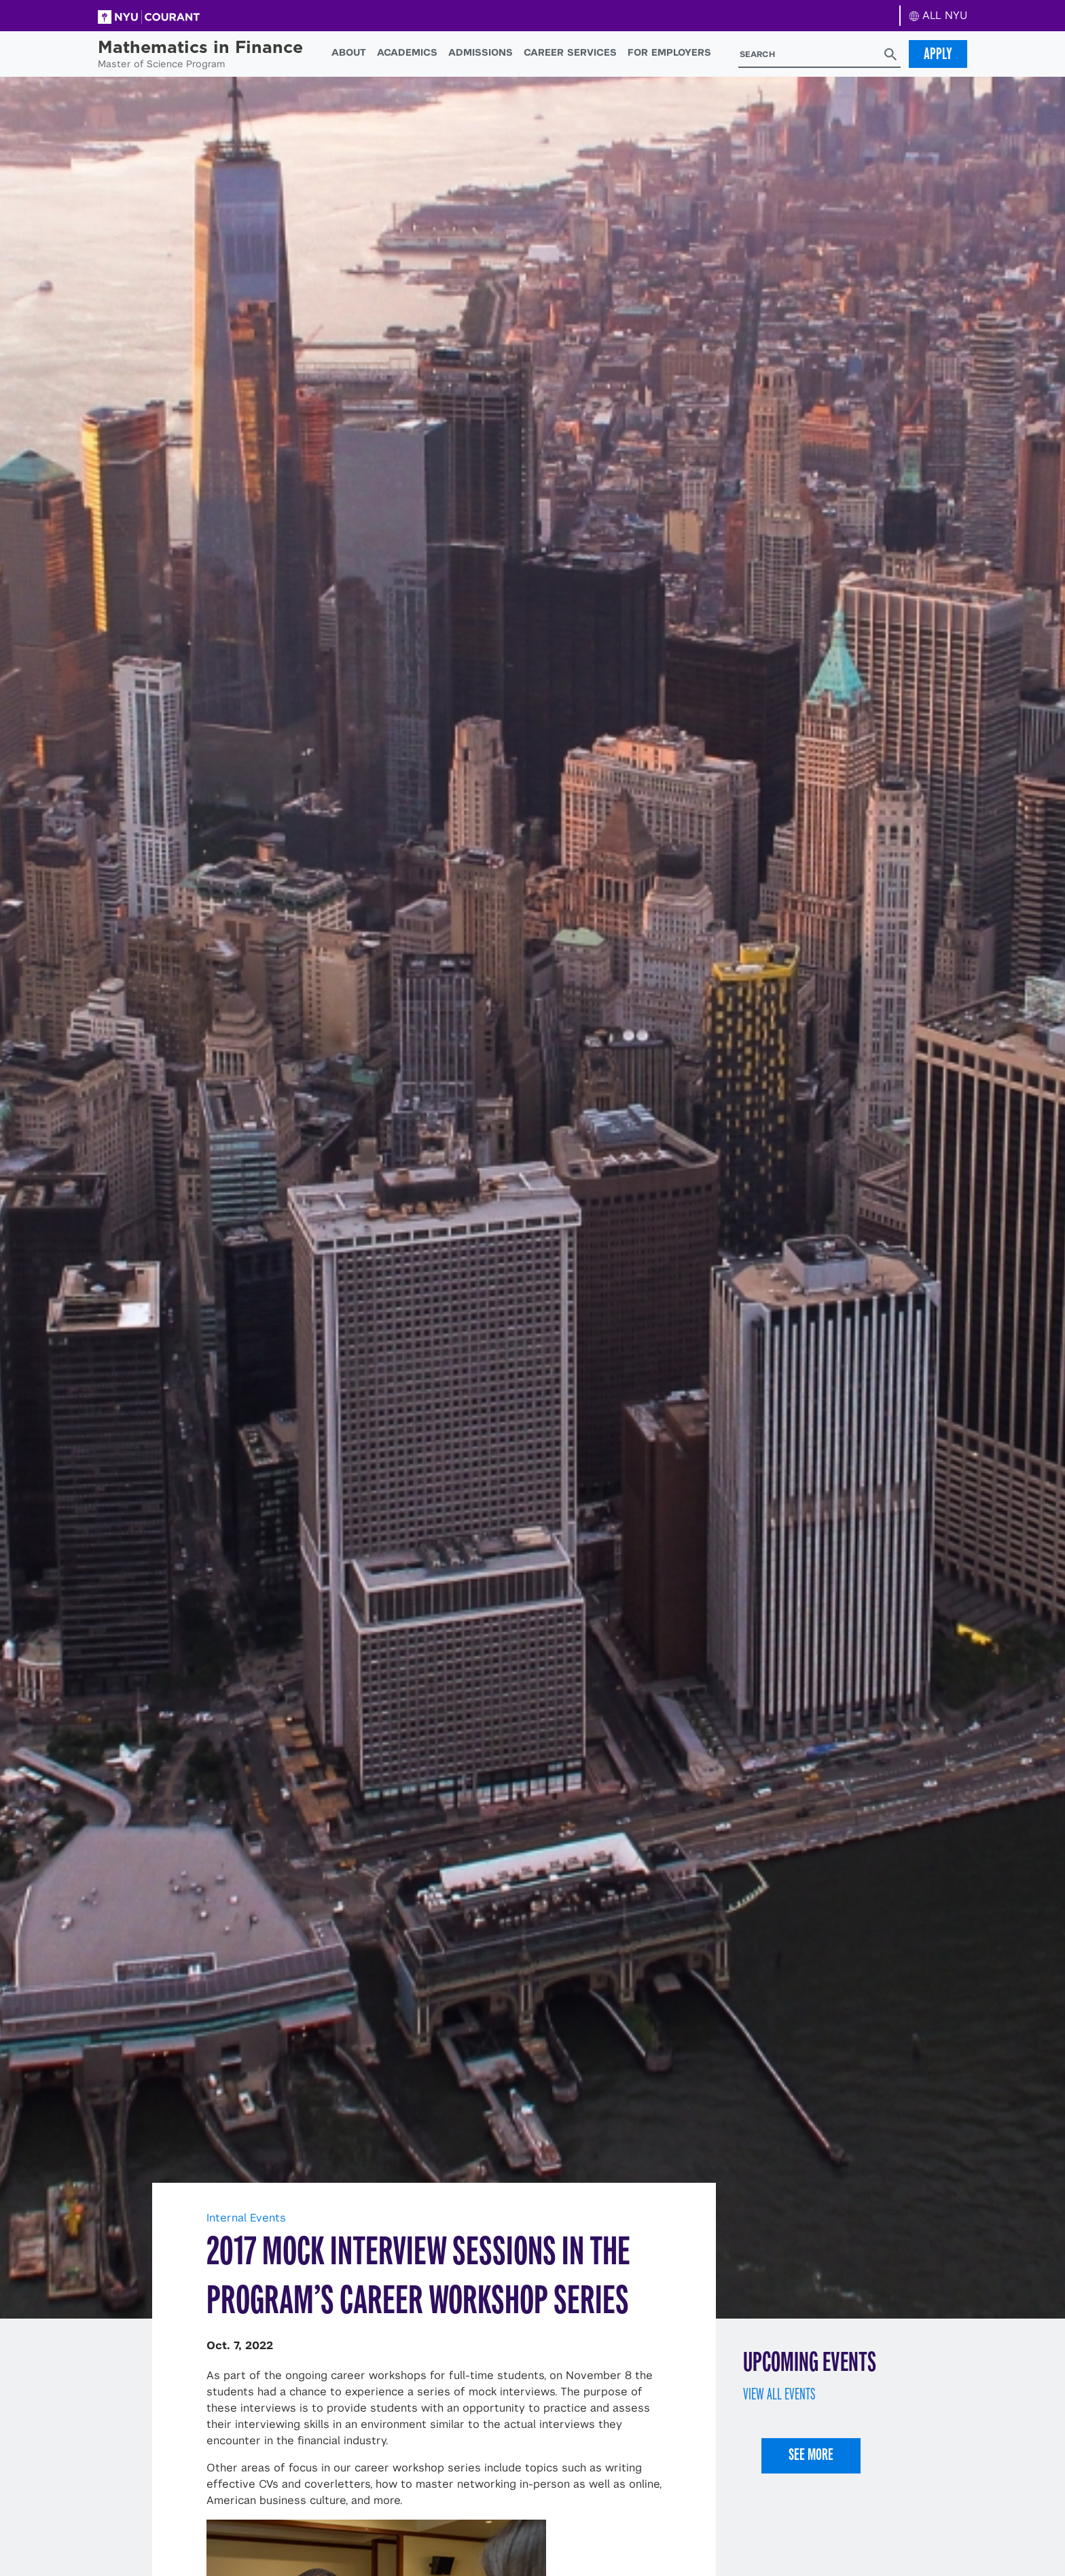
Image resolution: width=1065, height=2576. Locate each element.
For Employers (669, 52)
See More (811, 2454)
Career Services (570, 52)
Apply (938, 53)
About (348, 52)
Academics (407, 52)
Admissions (480, 52)
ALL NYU (938, 15)
